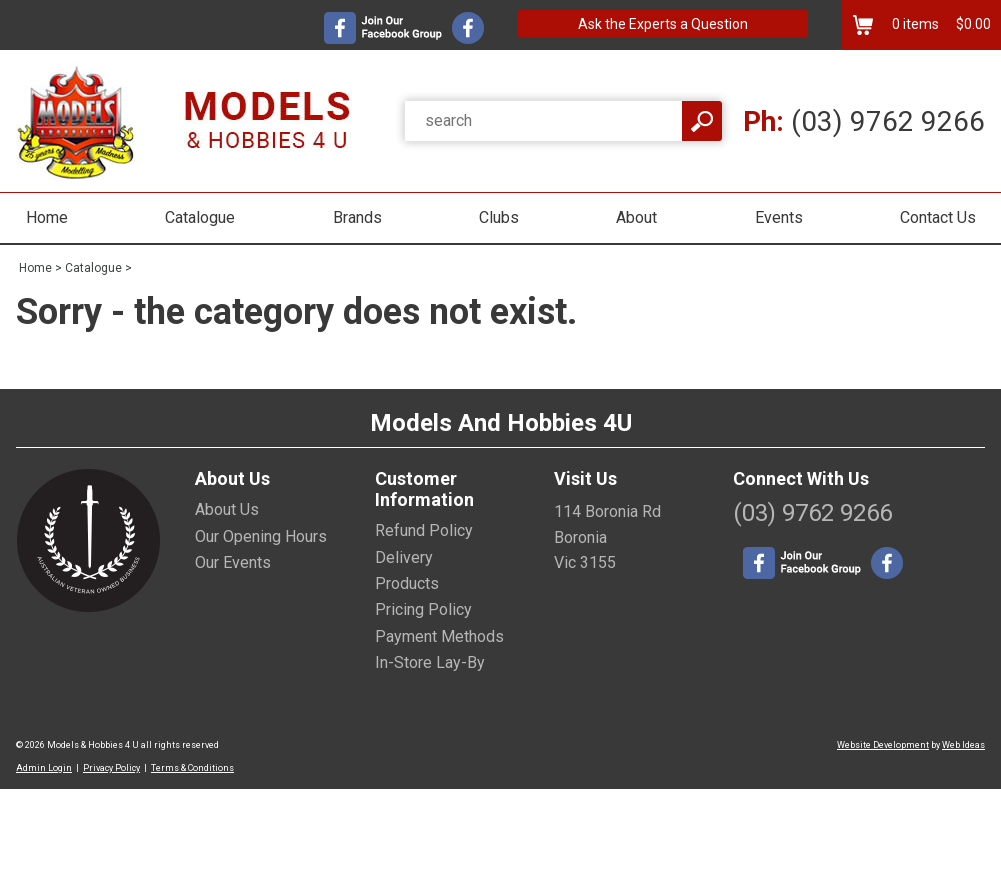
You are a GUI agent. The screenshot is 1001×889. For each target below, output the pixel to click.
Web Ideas (963, 745)
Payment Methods (439, 636)
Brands (357, 217)
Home (47, 217)
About (636, 217)
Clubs (499, 217)
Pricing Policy (423, 609)
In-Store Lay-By (430, 662)
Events (779, 217)
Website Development (883, 745)
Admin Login (44, 768)
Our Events (233, 562)
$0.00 (972, 24)
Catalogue (200, 217)
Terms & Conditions (192, 768)
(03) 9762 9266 (864, 121)
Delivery (404, 557)
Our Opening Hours (261, 536)
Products (407, 583)
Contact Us (938, 217)
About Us (227, 509)
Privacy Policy (111, 768)
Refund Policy (424, 530)
